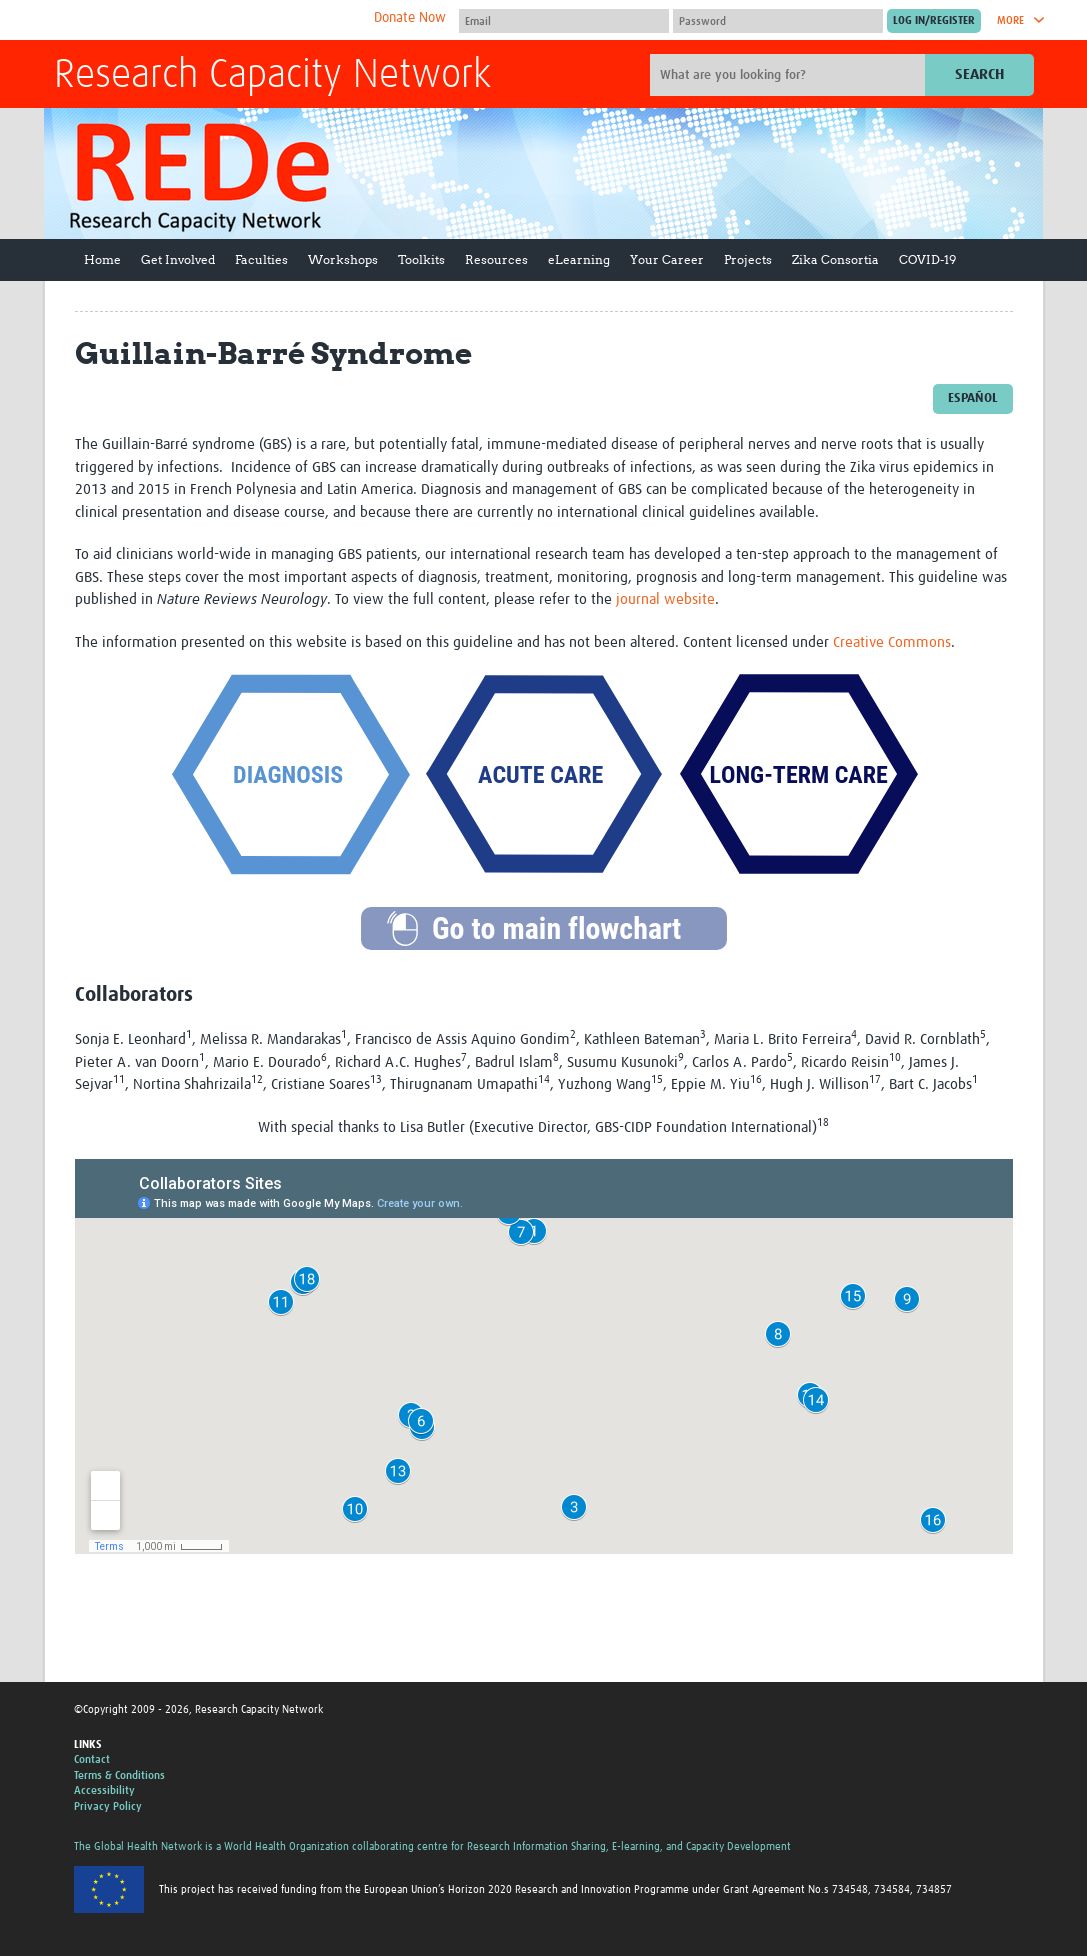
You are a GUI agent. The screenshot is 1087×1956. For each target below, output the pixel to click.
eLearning (579, 259)
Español (973, 398)
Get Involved (178, 259)
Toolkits (421, 259)
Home (102, 259)
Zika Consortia (835, 259)
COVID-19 (927, 259)
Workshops (343, 259)
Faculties (261, 259)
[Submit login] (934, 21)
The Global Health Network (203, 20)
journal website (665, 599)
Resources (496, 259)
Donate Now (410, 18)
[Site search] (790, 75)
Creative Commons (892, 642)
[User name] (564, 21)
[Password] (778, 21)
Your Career (667, 259)
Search (979, 74)
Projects (748, 259)
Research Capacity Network (272, 76)
